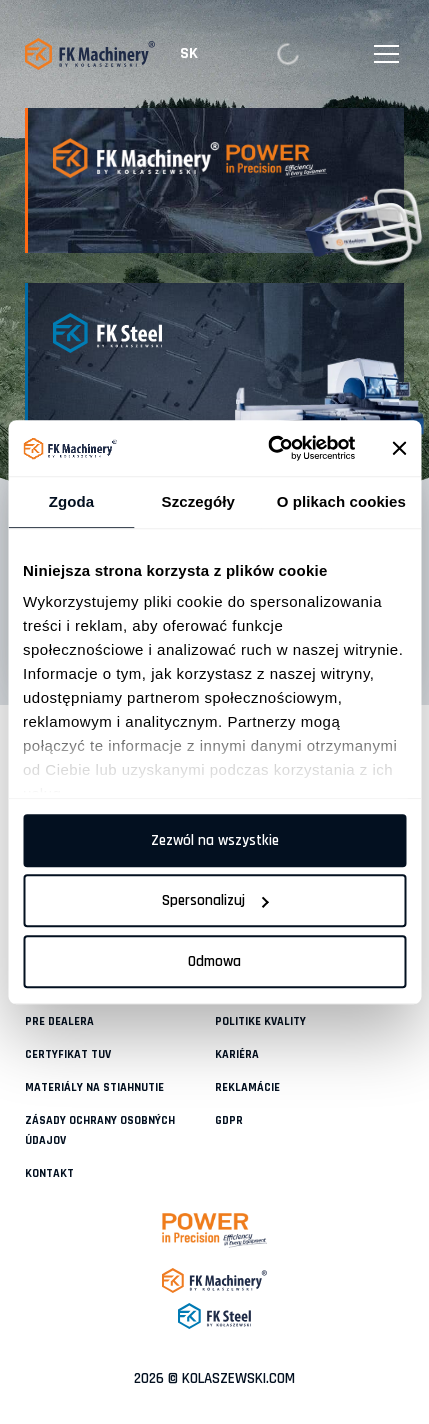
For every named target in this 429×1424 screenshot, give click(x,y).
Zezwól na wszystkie (215, 840)
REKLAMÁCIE (247, 1087)
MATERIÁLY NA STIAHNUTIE (94, 1087)
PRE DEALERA (59, 1021)
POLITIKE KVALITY (260, 1021)
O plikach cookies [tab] (341, 501)
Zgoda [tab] (72, 501)
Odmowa (214, 961)
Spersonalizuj (215, 900)
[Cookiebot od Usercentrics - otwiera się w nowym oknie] (270, 448)
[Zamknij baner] (399, 448)
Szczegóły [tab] (198, 501)
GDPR (229, 1120)
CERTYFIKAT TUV (68, 1054)
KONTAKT (49, 1173)
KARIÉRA (237, 1054)
